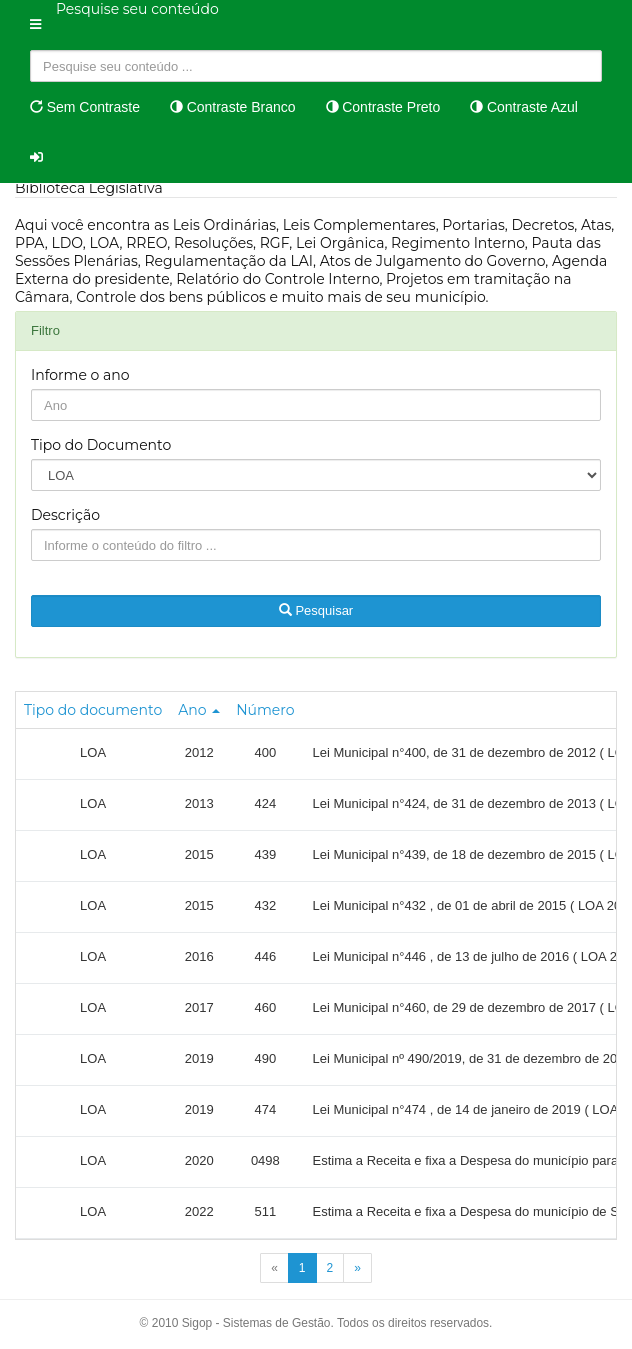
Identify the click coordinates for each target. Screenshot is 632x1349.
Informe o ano (80, 375)
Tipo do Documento (101, 445)
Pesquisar (316, 610)
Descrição (65, 515)
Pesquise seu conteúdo (137, 9)
